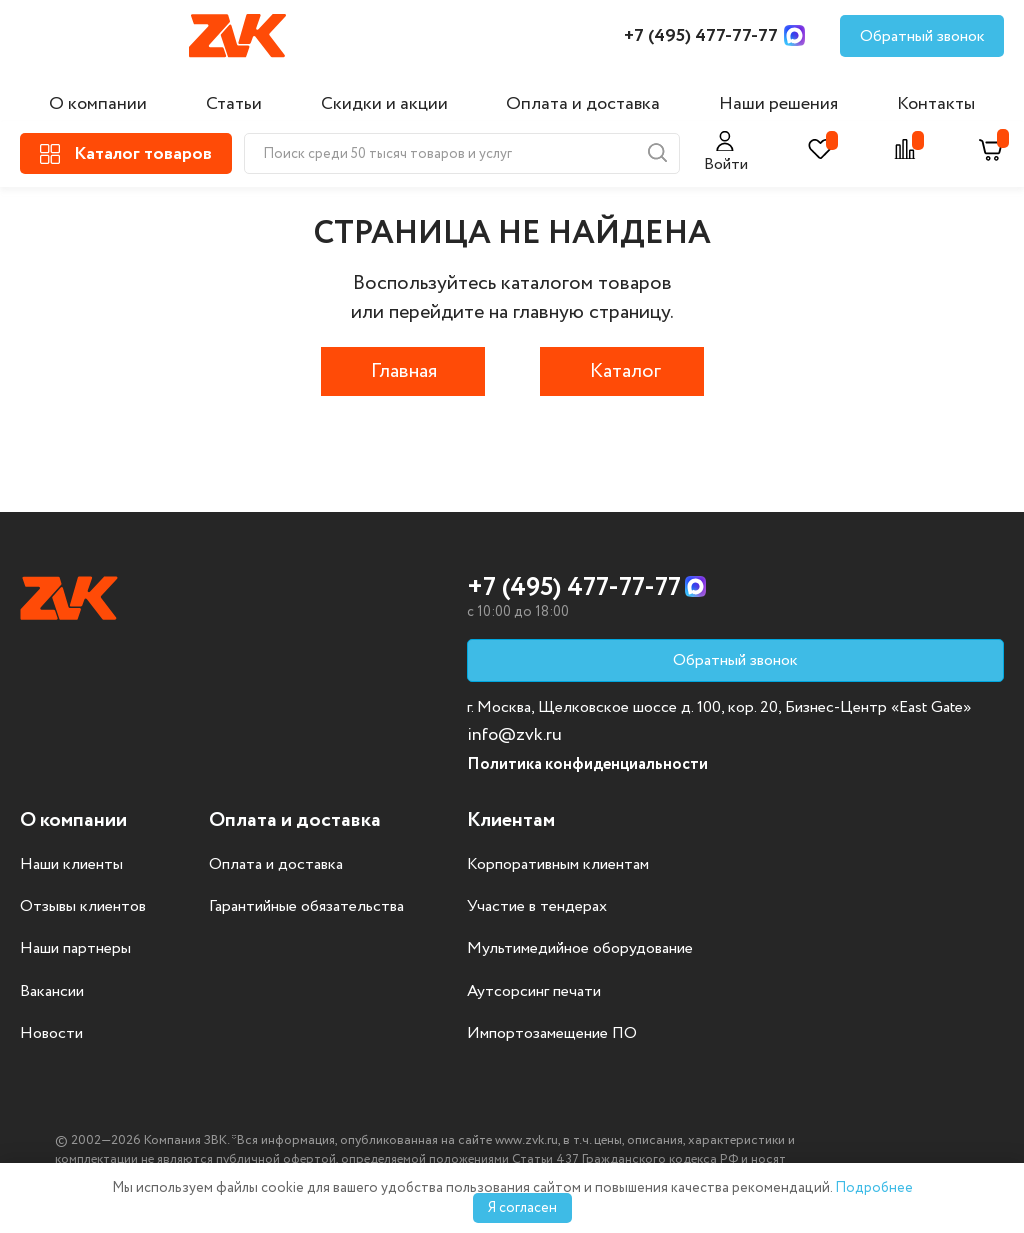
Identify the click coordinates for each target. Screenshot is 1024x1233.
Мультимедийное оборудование (580, 949)
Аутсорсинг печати (534, 992)
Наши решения (778, 104)
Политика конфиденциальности (587, 764)
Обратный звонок (922, 36)
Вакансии (52, 992)
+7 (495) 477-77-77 (701, 36)
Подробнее (874, 1188)
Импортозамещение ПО (552, 1034)
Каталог (625, 371)
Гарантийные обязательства (306, 907)
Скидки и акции (384, 104)
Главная (404, 371)
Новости (51, 1034)
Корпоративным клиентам (558, 865)
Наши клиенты (71, 865)
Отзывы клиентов (83, 907)
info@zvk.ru (514, 735)
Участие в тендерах (537, 907)
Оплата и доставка (583, 104)
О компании (98, 104)
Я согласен (522, 1208)
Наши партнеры (75, 949)
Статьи (234, 104)
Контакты (936, 104)
